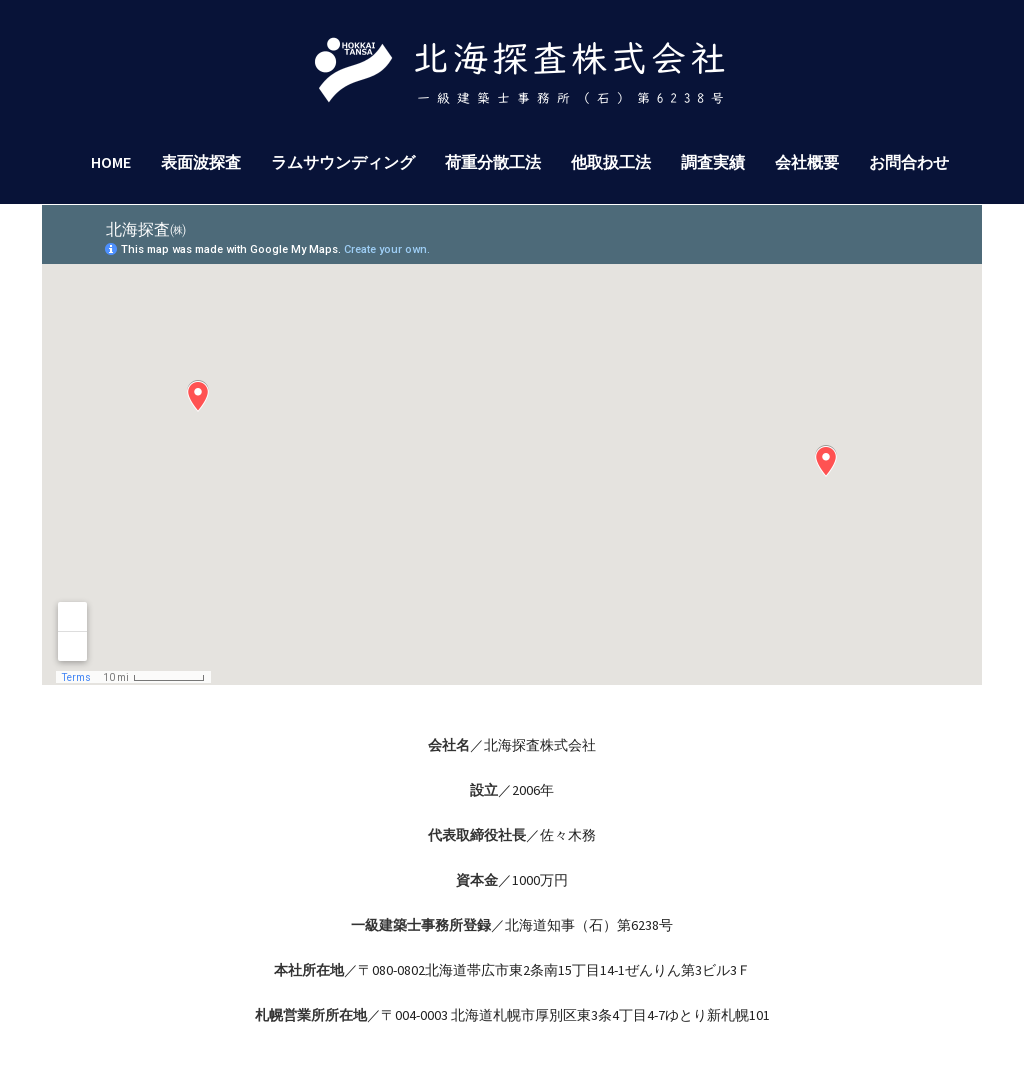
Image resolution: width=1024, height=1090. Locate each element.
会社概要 (807, 162)
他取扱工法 (611, 162)
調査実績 (713, 162)
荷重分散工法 (493, 162)
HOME (111, 162)
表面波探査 (201, 162)
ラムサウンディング (343, 162)
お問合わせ (909, 162)
